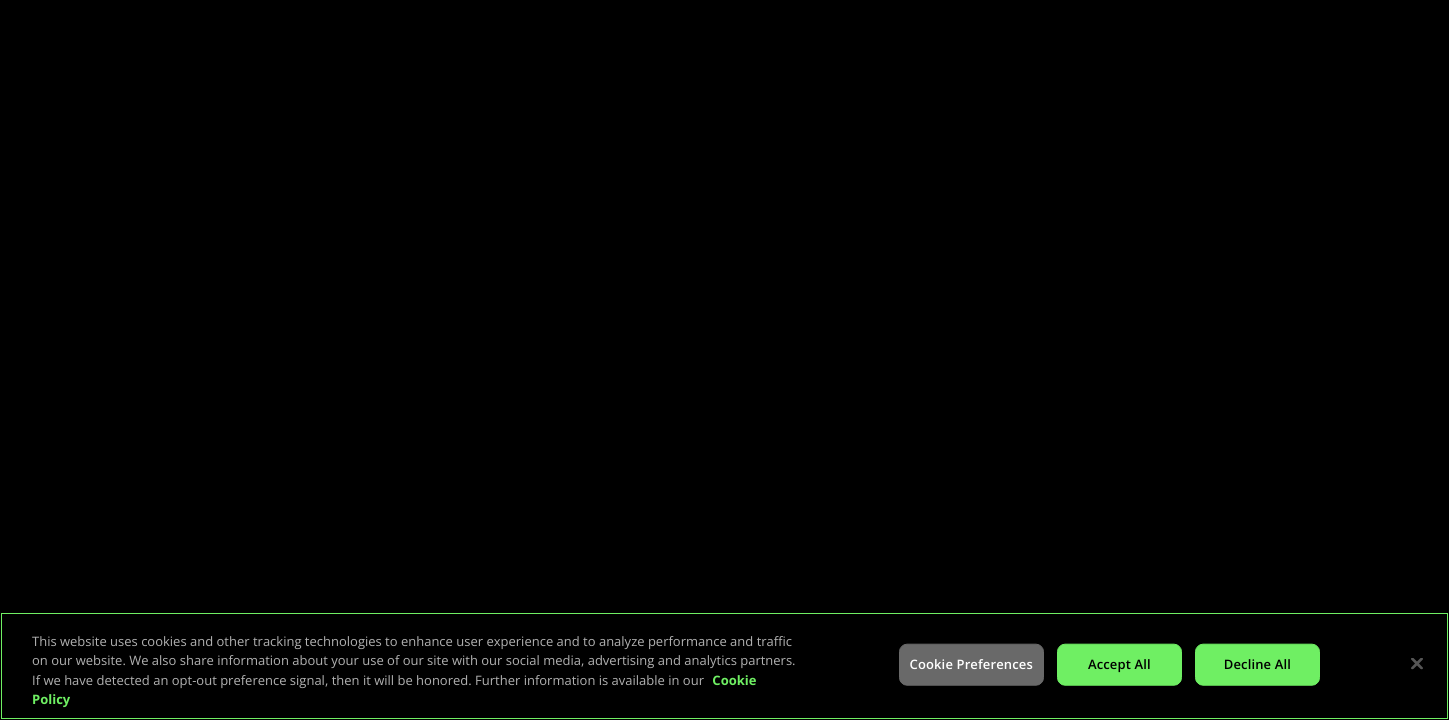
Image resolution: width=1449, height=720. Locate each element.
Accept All (1119, 664)
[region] (724, 666)
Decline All (1257, 664)
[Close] (1417, 663)
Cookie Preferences (971, 664)
